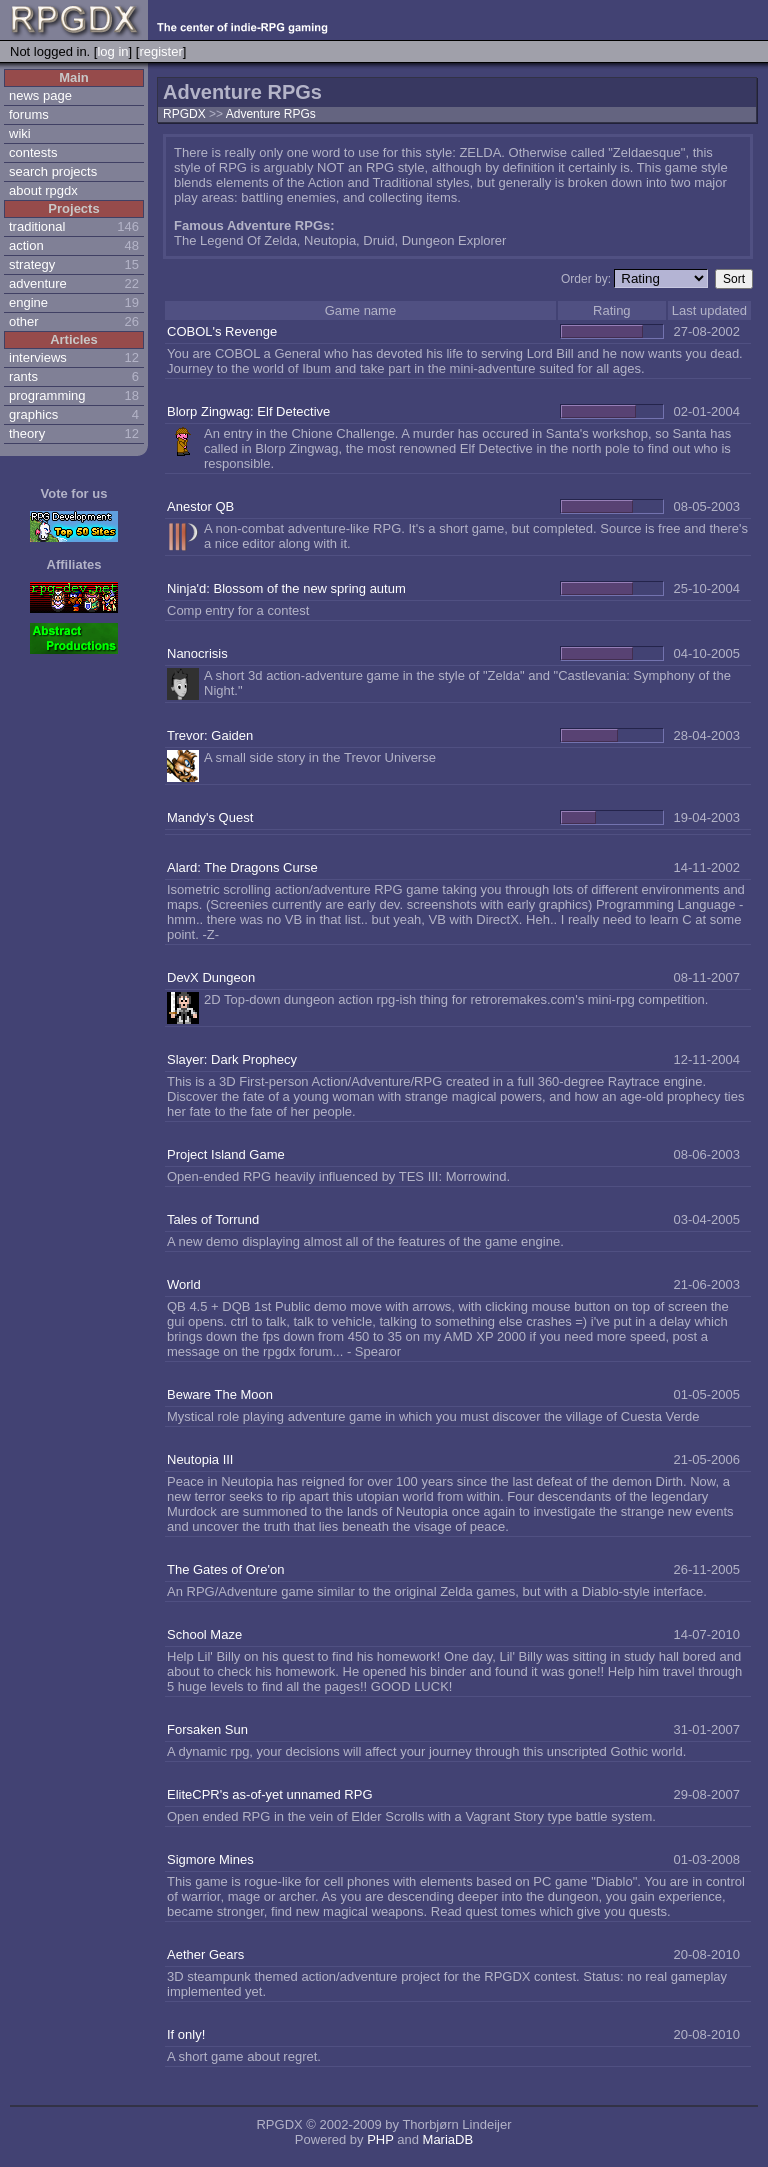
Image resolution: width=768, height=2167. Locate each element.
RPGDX (184, 114)
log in (112, 51)
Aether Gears (205, 1954)
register (160, 51)
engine (28, 302)
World (184, 1284)
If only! (186, 2034)
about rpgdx (43, 190)
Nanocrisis (197, 653)
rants (23, 376)
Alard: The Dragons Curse (242, 867)
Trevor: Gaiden (210, 735)
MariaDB (448, 2139)
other (24, 321)
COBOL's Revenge (222, 331)
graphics (33, 414)
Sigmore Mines (210, 1859)
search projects (53, 171)
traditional (37, 226)
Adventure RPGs (271, 114)
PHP (380, 2139)
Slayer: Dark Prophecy (232, 1059)
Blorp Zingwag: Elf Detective (248, 411)
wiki (20, 133)
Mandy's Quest (210, 817)
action (26, 245)
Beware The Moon (220, 1394)
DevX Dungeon (211, 977)
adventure (38, 283)
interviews (38, 357)
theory (27, 433)
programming (47, 395)
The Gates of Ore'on (225, 1569)
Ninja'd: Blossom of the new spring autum (286, 588)
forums (29, 114)
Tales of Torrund (213, 1219)
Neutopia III (200, 1459)
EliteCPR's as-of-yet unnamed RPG (270, 1794)
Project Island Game (226, 1154)
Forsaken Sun (207, 1729)
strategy (32, 264)
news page (40, 95)
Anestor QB (200, 506)
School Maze (204, 1634)
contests (33, 152)
